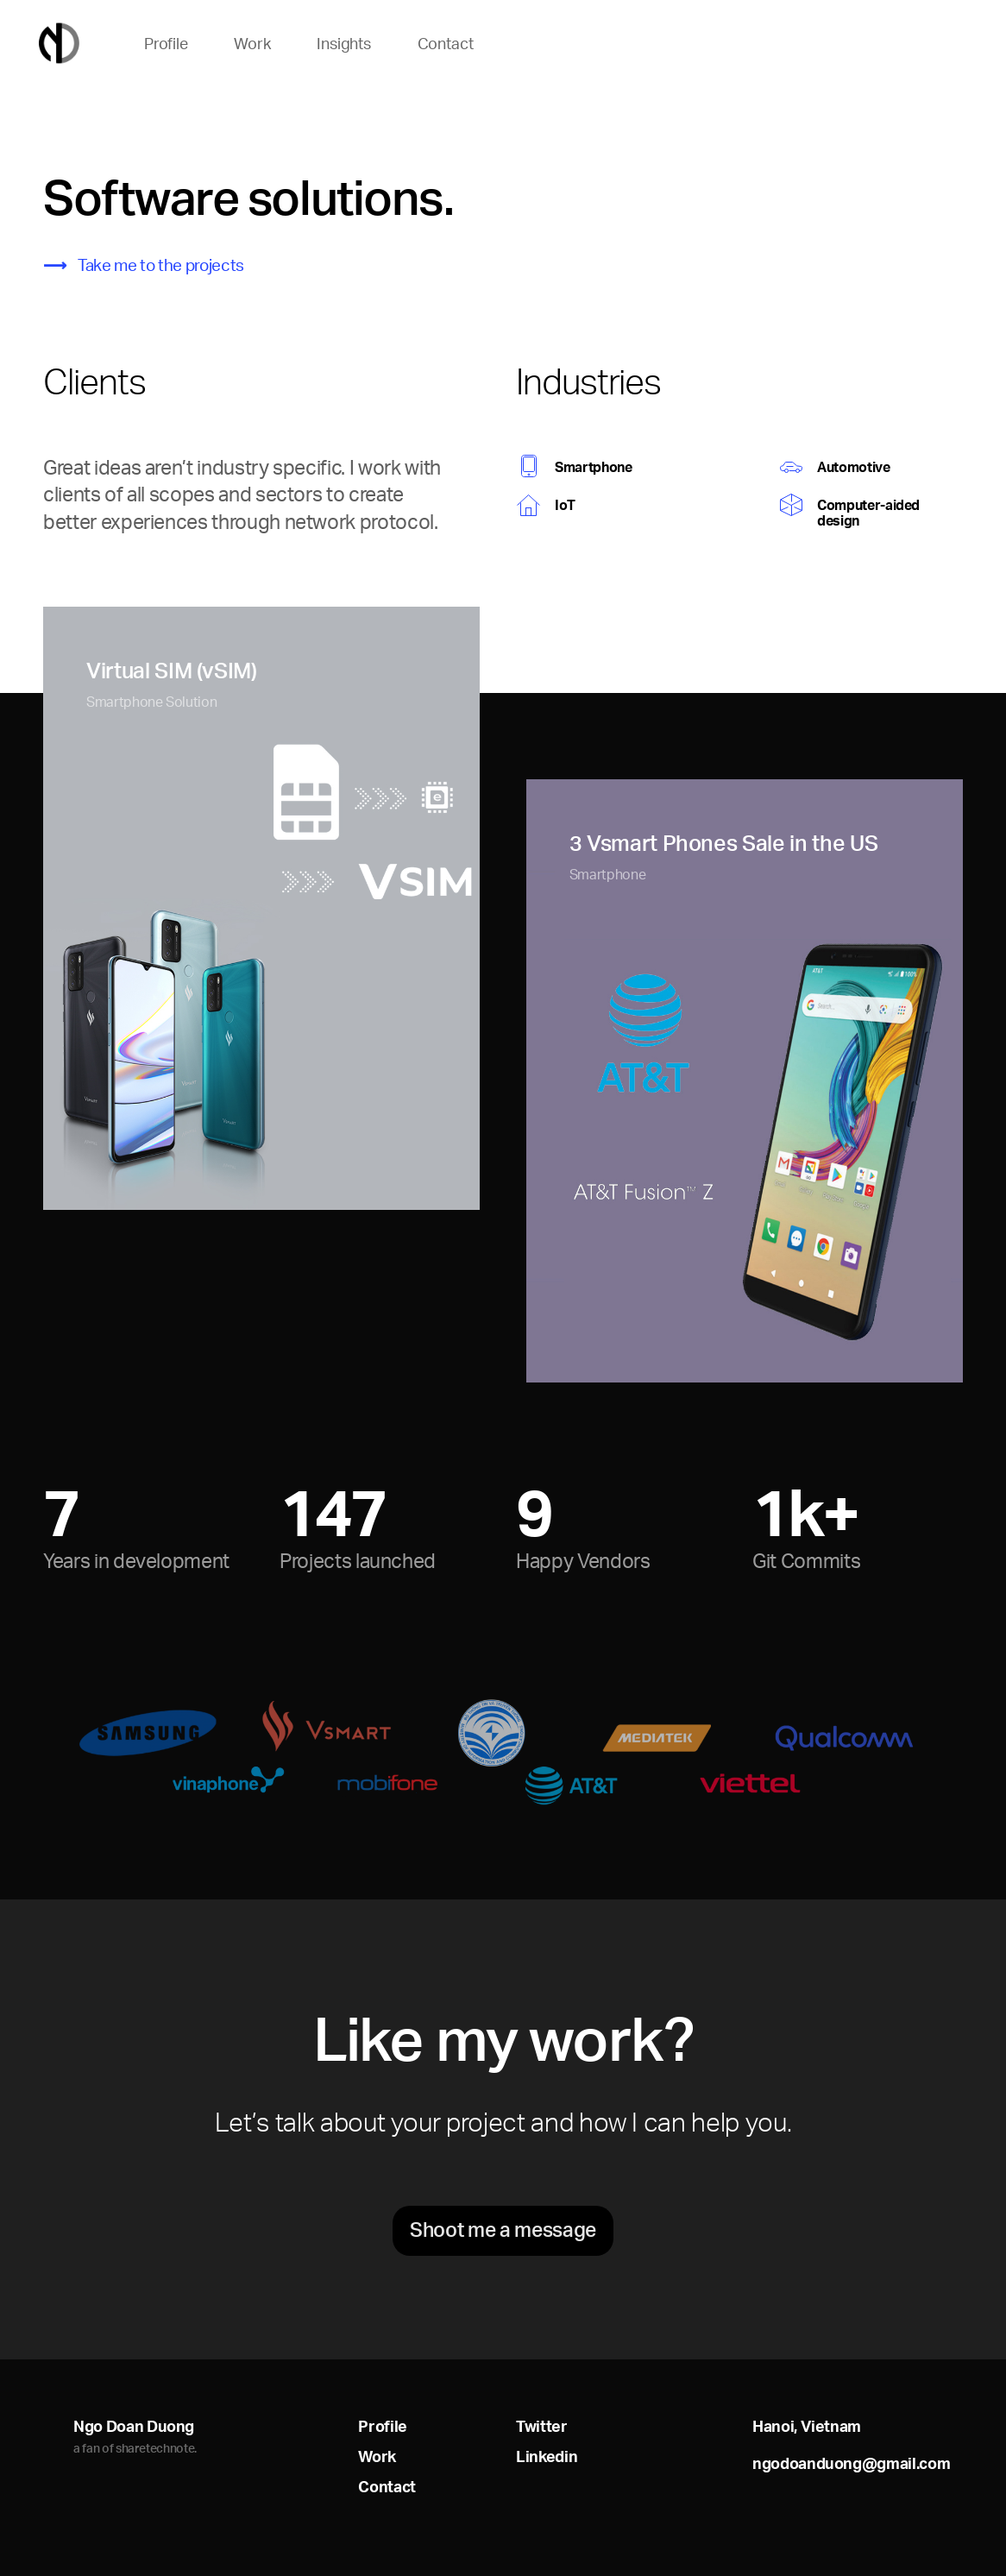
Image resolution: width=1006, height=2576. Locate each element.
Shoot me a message (503, 2229)
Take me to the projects (161, 265)
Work (252, 44)
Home (59, 43)
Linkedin (546, 2456)
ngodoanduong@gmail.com (851, 2462)
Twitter (542, 2425)
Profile (166, 44)
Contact (446, 44)
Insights (344, 44)
